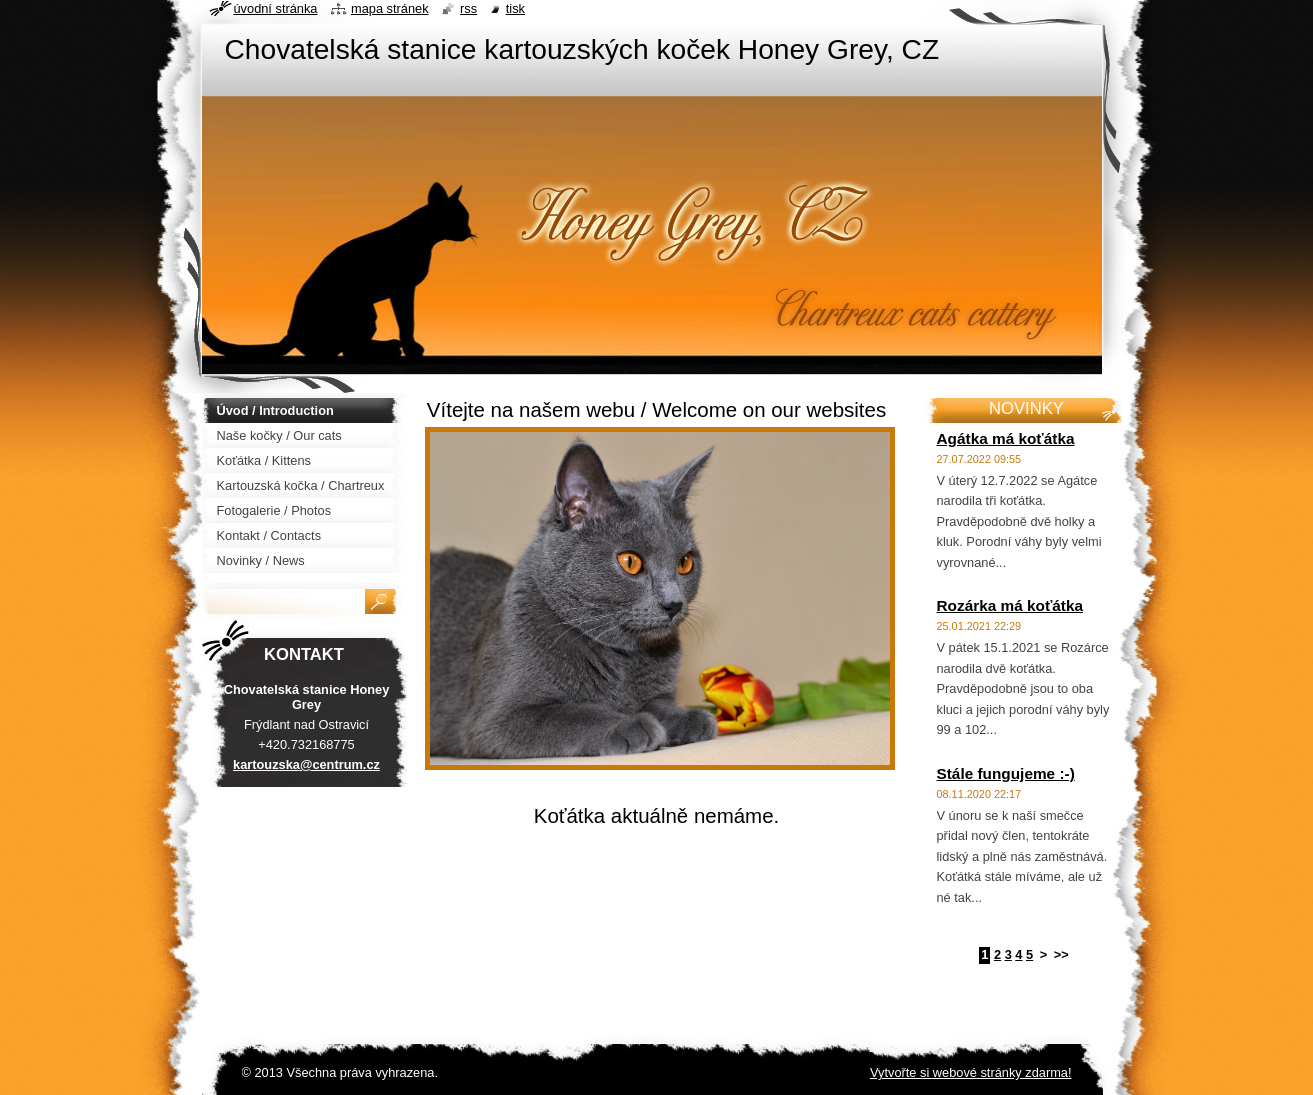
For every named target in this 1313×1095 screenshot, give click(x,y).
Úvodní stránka (276, 8)
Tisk (515, 8)
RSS (468, 8)
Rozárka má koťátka (1010, 605)
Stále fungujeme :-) (1006, 773)
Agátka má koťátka (1006, 438)
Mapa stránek (390, 8)
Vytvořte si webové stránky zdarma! (971, 1072)
